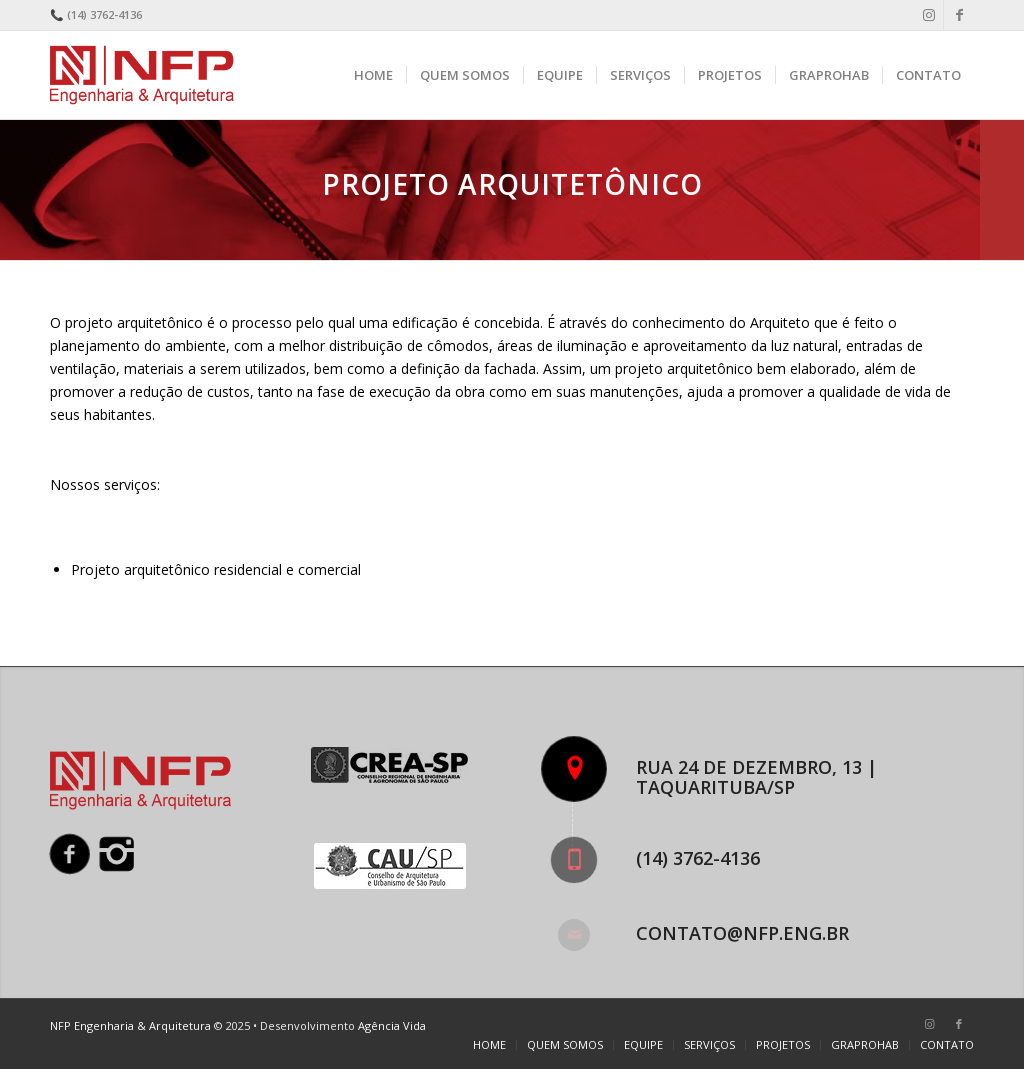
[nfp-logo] (146, 75)
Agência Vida (392, 1025)
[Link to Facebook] (959, 15)
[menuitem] (373, 75)
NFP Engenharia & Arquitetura (130, 1025)
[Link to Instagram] (928, 15)
